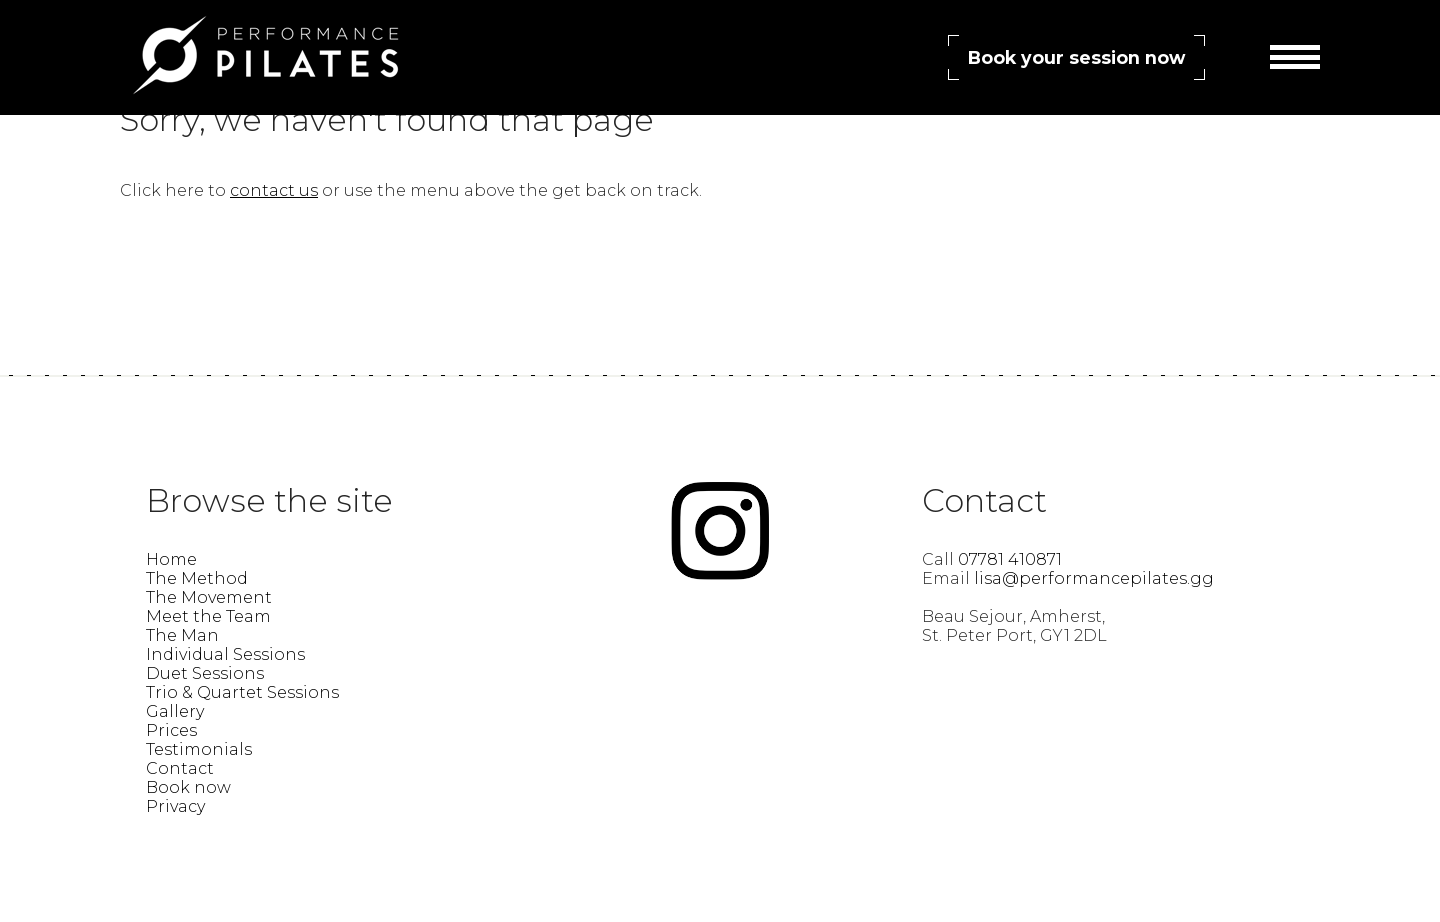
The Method (197, 578)
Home (171, 559)
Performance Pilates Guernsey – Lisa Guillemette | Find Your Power (265, 55)
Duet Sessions (205, 673)
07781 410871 (1010, 559)
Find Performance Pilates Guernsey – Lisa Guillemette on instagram (720, 531)
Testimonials (199, 749)
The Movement (209, 597)
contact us (274, 190)
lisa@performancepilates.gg (1094, 578)
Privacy (175, 806)
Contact (180, 768)
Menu (1295, 59)
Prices (171, 730)
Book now (188, 787)
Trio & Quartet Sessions (242, 692)
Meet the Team (208, 616)
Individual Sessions (225, 654)
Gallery (175, 711)
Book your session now (1076, 57)
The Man (182, 635)
